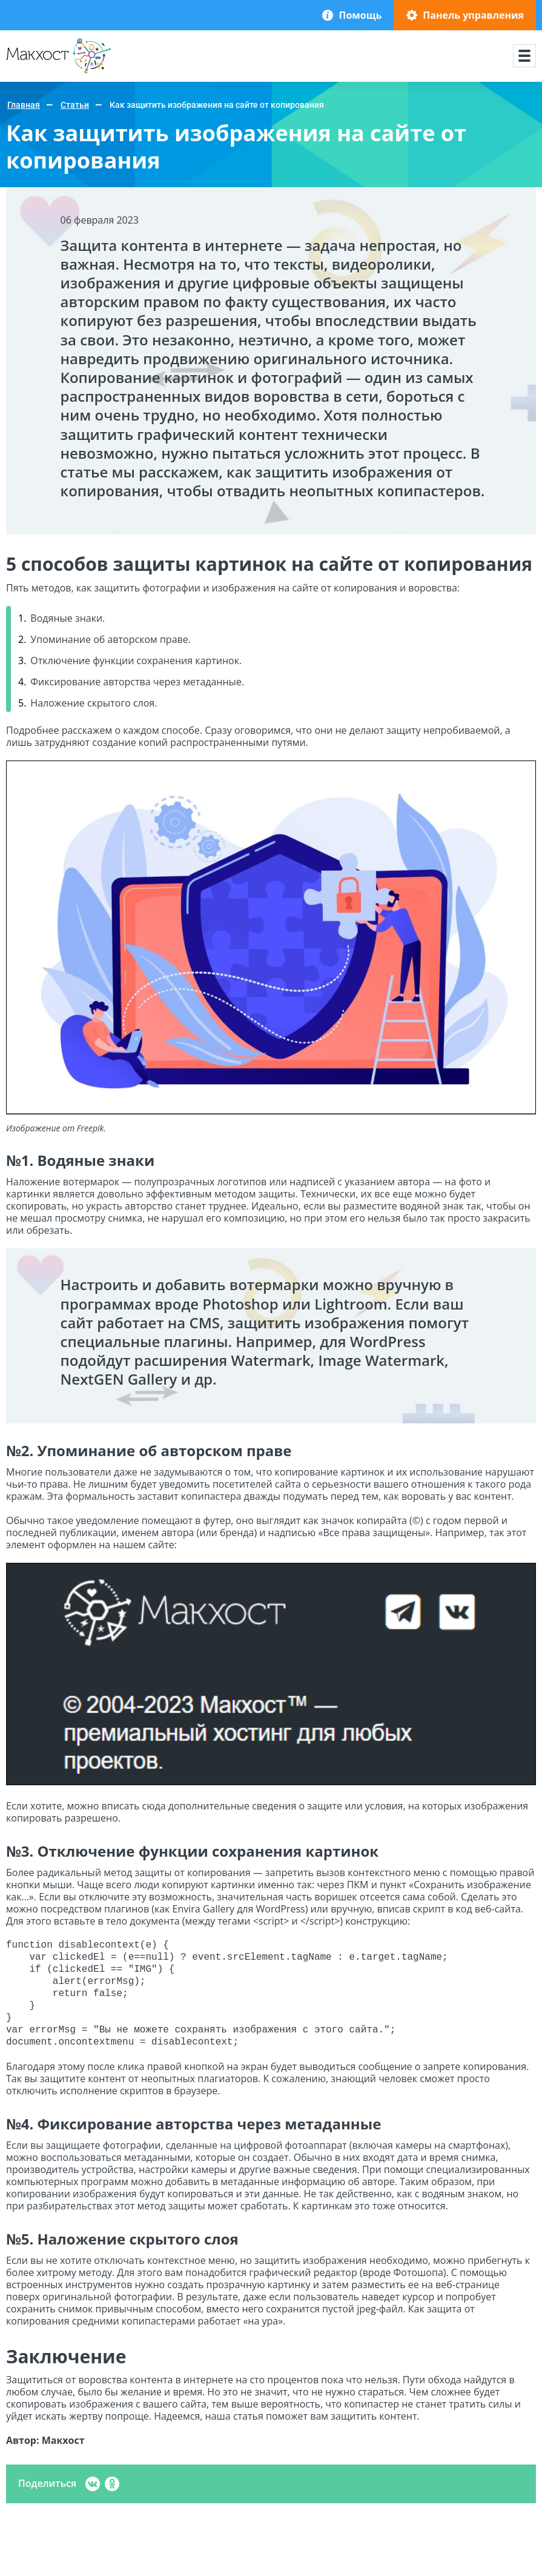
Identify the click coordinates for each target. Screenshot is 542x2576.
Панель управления (473, 15)
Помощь (360, 15)
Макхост (25, 73)
